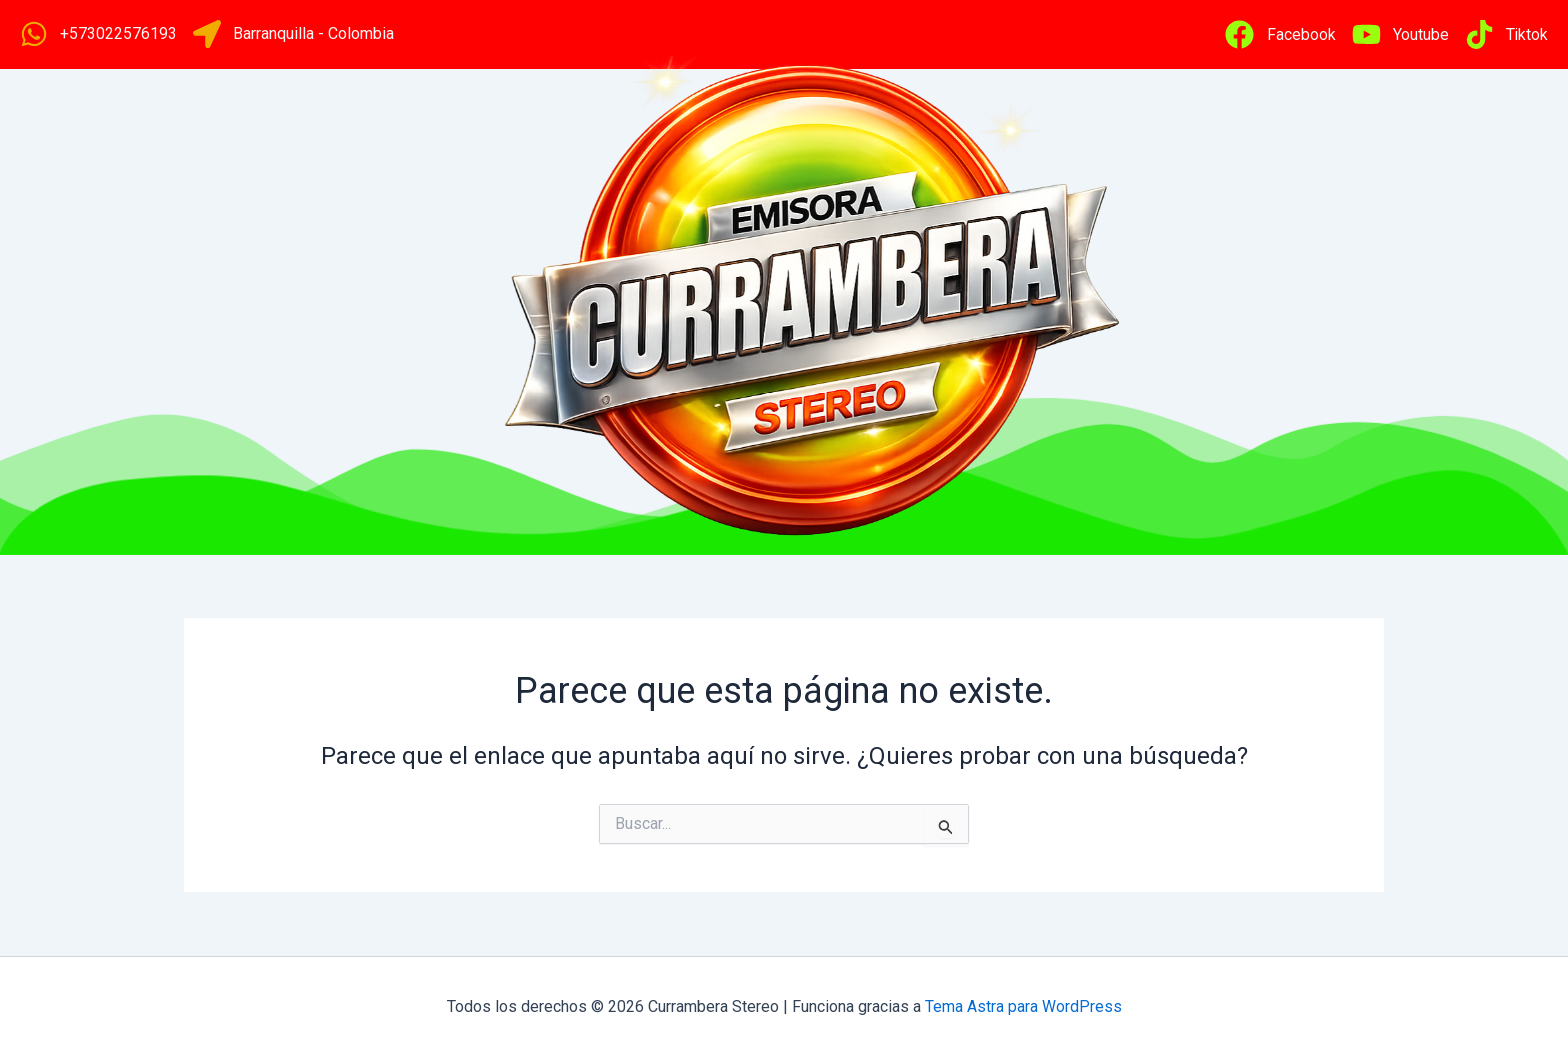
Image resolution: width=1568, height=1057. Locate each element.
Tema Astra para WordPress (1023, 1006)
